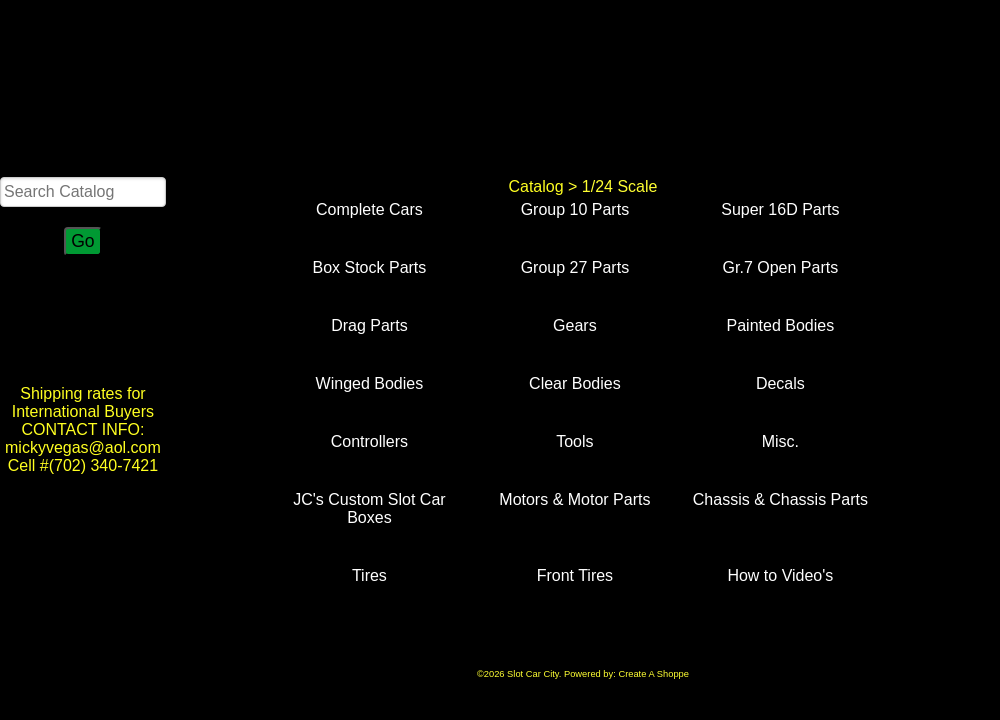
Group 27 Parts (575, 267)
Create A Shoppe (653, 674)
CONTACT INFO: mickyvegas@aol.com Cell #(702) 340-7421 (83, 447)
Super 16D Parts (780, 209)
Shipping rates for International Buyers (83, 402)
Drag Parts (369, 325)
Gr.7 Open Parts (781, 267)
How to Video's (780, 575)
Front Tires (575, 575)
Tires (369, 575)
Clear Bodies (575, 383)
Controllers (369, 441)
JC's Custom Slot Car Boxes (369, 508)
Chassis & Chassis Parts (780, 499)
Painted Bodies (781, 325)
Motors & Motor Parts (574, 499)
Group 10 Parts (575, 209)
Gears (575, 325)
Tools (574, 441)
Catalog (535, 186)
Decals (780, 383)
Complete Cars (369, 209)
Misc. (780, 441)
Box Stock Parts (369, 267)
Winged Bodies (370, 383)
